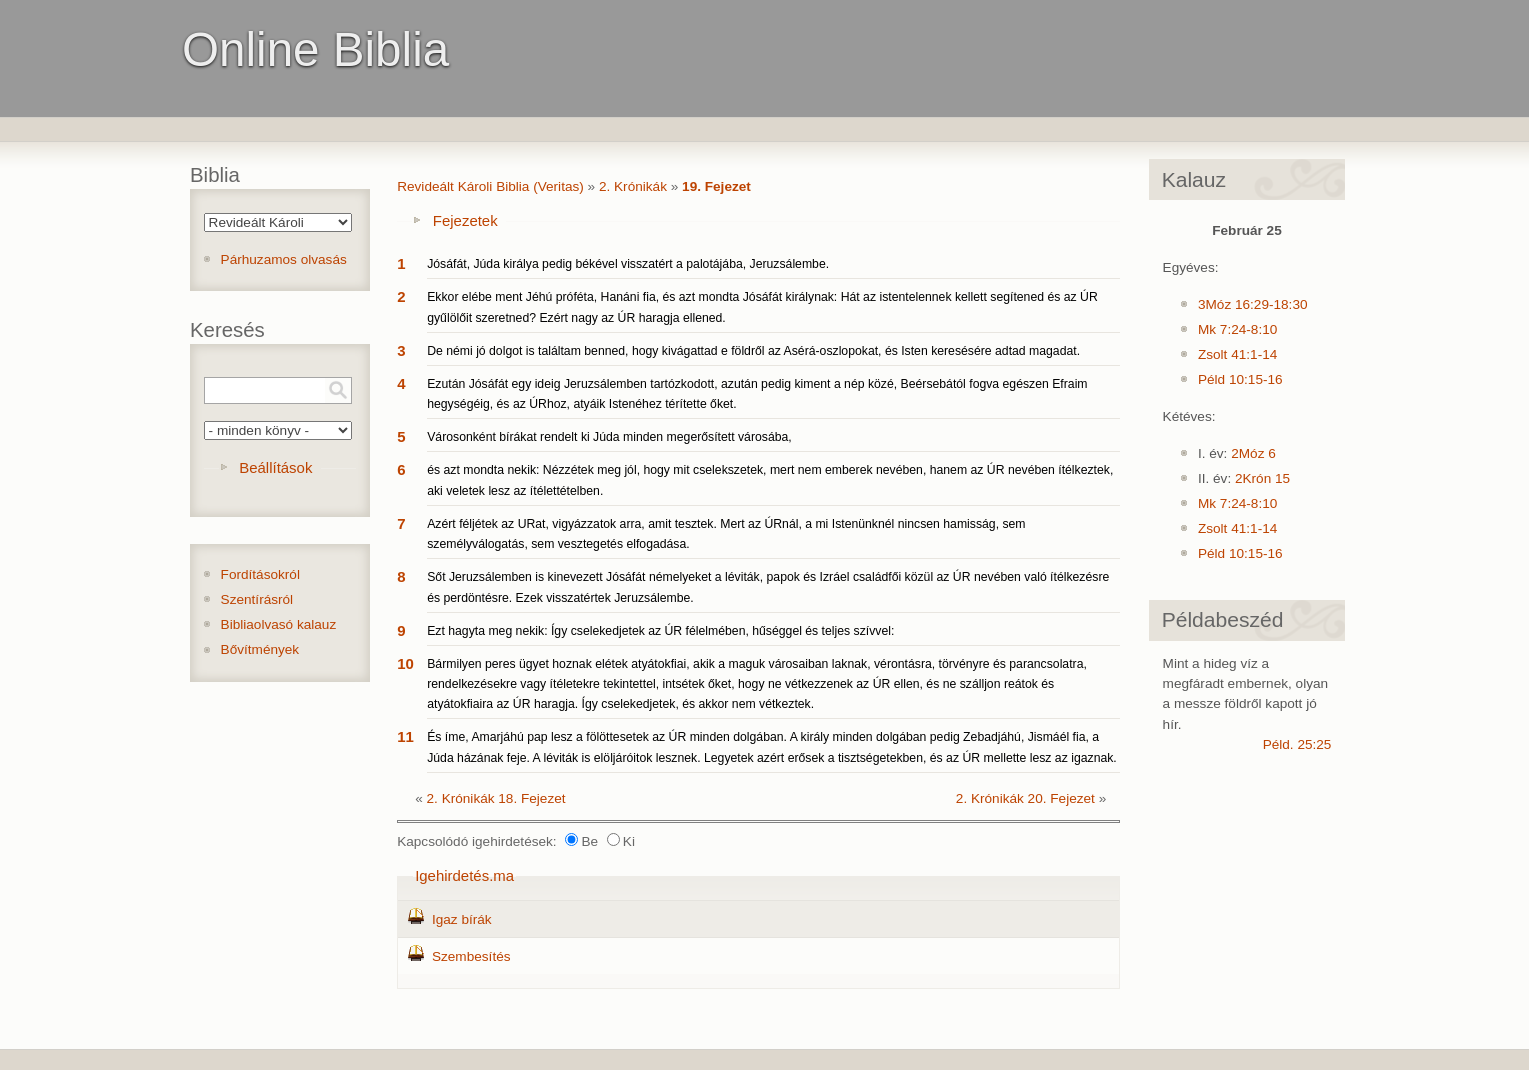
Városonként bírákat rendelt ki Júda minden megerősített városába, (609, 437)
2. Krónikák (633, 186)
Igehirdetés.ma (464, 875)
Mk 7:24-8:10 (1237, 329)
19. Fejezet (716, 186)
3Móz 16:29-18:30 (1253, 304)
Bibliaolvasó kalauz (279, 624)
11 (405, 736)
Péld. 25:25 (1297, 744)
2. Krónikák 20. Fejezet (1025, 798)
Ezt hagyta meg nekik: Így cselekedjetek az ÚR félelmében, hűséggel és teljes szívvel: (660, 631)
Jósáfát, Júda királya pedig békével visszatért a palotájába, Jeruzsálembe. (628, 264)
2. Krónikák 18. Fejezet (496, 798)
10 (405, 663)
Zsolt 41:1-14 (1237, 354)
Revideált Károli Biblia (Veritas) (490, 186)
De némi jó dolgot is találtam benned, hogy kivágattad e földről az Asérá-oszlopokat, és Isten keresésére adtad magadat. (753, 351)
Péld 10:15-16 (1240, 379)
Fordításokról (260, 574)
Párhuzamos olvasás (284, 259)
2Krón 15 (1262, 478)
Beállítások (275, 467)
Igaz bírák (462, 919)
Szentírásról (257, 599)
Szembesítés (471, 956)
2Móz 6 (1253, 453)
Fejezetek (465, 220)
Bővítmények (260, 649)
